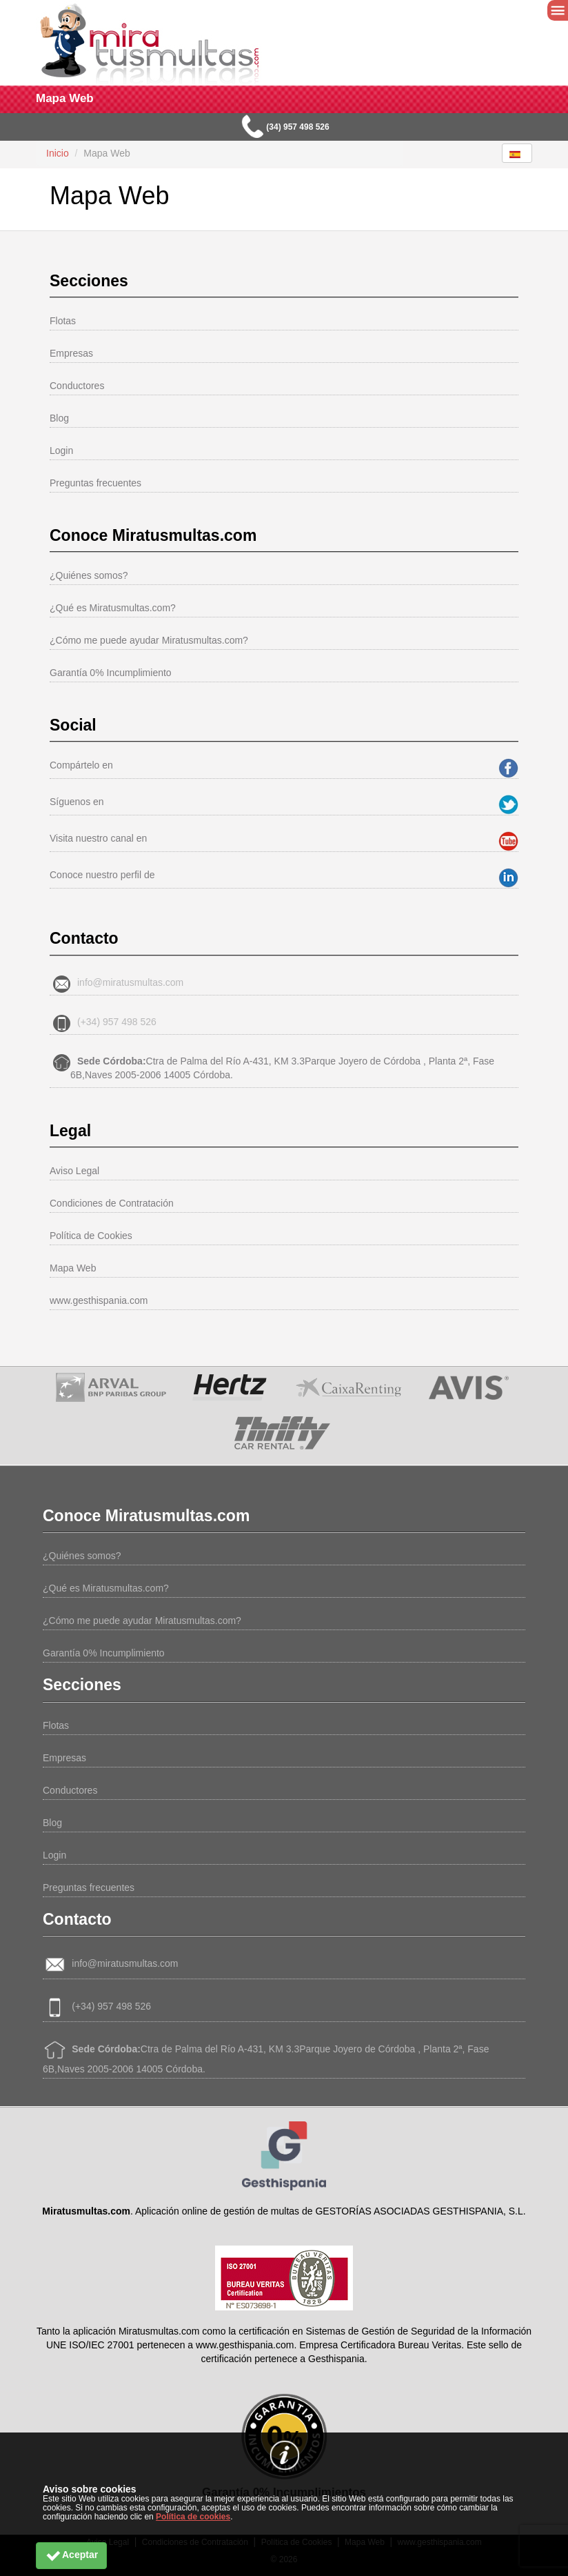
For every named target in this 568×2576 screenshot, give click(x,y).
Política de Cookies (91, 1235)
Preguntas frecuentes (95, 482)
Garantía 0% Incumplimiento (111, 672)
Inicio (57, 153)
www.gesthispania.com (99, 1300)
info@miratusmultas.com (130, 982)
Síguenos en (77, 801)
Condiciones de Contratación (112, 1203)
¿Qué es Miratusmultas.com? (113, 607)
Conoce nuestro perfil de (102, 874)
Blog (59, 418)
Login (61, 450)
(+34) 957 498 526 (116, 1021)
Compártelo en (81, 765)
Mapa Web (73, 1268)
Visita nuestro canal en (98, 838)
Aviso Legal (74, 1170)
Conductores (77, 385)
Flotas (63, 320)
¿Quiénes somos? (89, 575)
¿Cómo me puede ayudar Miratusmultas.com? (149, 640)
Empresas (71, 353)
